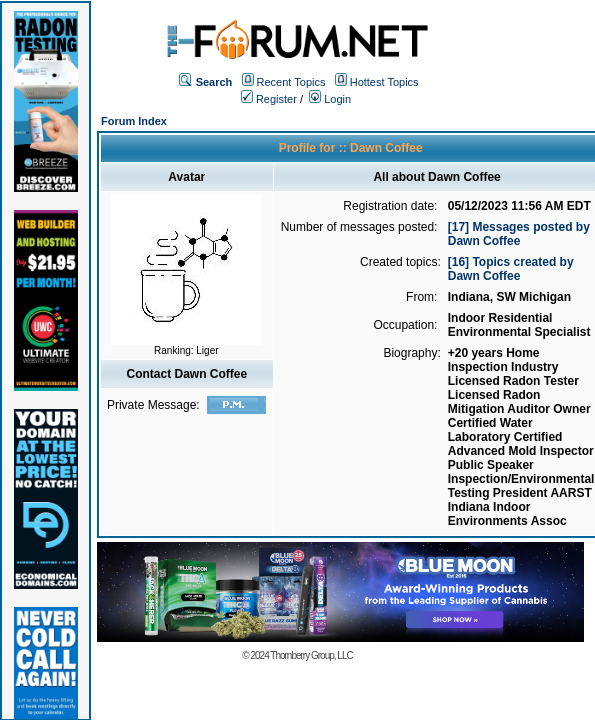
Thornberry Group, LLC (311, 655)
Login (330, 99)
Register (269, 99)
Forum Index (134, 121)
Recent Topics (291, 82)
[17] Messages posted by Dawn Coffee (519, 234)
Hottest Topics (384, 82)
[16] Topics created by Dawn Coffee (511, 269)
